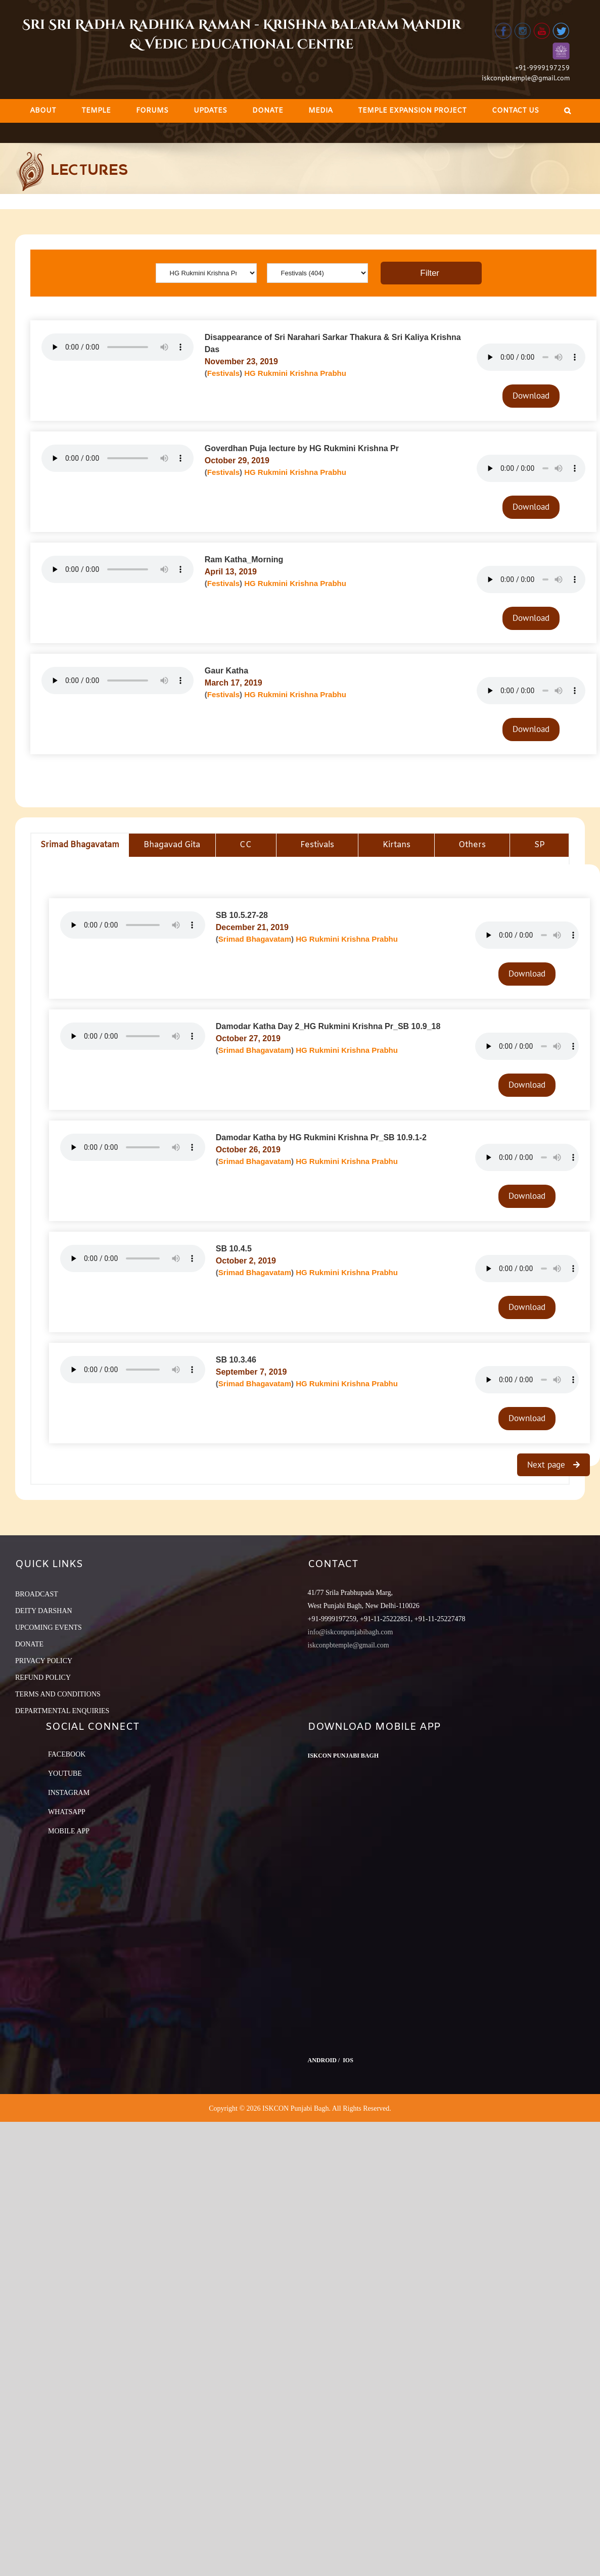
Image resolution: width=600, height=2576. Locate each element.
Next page (547, 1464)
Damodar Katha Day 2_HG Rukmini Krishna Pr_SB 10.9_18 (328, 1026)
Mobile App (68, 1831)
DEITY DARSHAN (43, 1611)
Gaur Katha (226, 670)
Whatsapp (66, 1812)
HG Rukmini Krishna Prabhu (295, 373)
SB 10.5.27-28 (242, 915)
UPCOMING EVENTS (48, 1627)
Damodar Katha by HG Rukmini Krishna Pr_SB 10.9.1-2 (321, 1137)
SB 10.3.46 (236, 1359)
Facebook (66, 1754)
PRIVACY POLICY (43, 1661)
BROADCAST (36, 1594)
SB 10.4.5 (234, 1248)
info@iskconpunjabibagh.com (350, 1632)
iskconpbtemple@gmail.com (526, 77)
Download (531, 395)
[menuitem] (43, 111)
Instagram (68, 1792)
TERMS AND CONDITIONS (58, 1694)
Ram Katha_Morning (244, 559)
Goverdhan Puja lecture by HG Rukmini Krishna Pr (302, 448)
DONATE (29, 1644)
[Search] (567, 111)
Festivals (223, 373)
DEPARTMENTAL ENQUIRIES (62, 1711)
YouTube (65, 1773)
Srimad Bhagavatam (254, 939)
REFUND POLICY (43, 1677)
